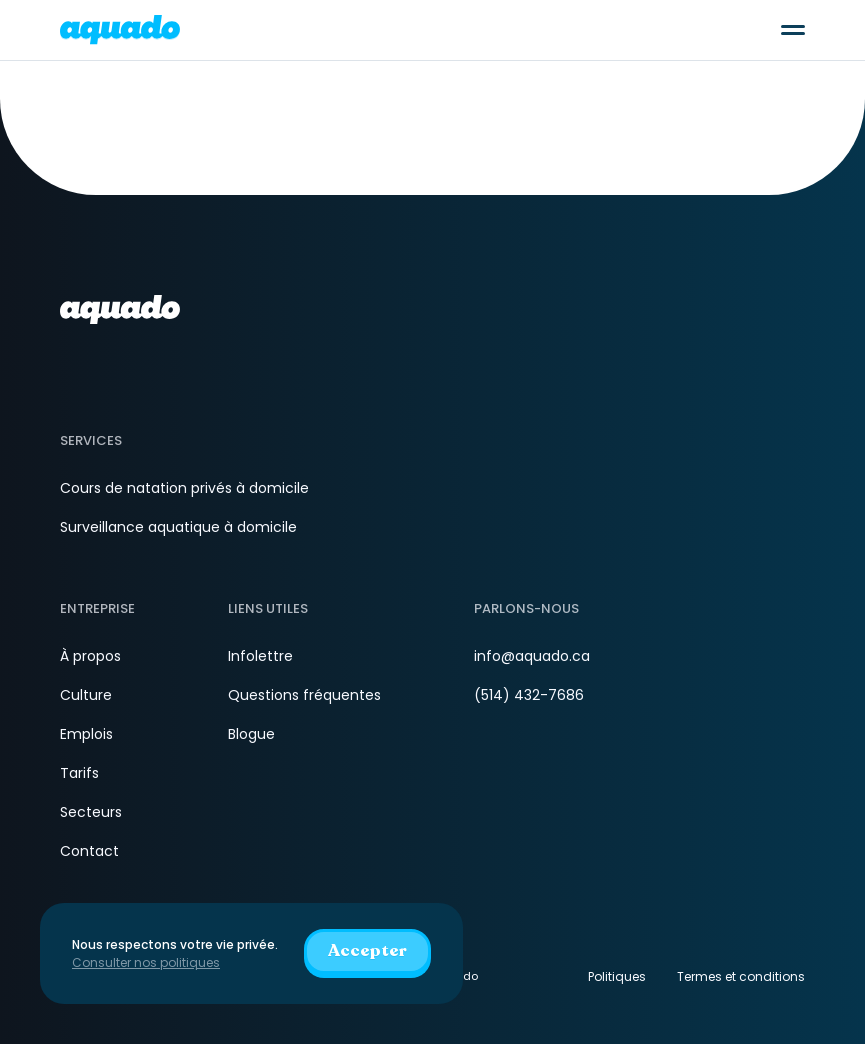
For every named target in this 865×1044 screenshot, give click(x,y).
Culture (86, 695)
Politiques (617, 976)
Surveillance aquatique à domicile (178, 527)
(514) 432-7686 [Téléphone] (529, 695)
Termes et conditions (741, 976)
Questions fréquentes (304, 695)
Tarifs (79, 773)
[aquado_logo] (120, 29)
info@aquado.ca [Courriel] (532, 656)
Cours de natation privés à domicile (184, 488)
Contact (89, 851)
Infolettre (260, 656)
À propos (90, 656)
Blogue (251, 734)
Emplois (86, 734)
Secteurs (91, 812)
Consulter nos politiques (146, 962)
